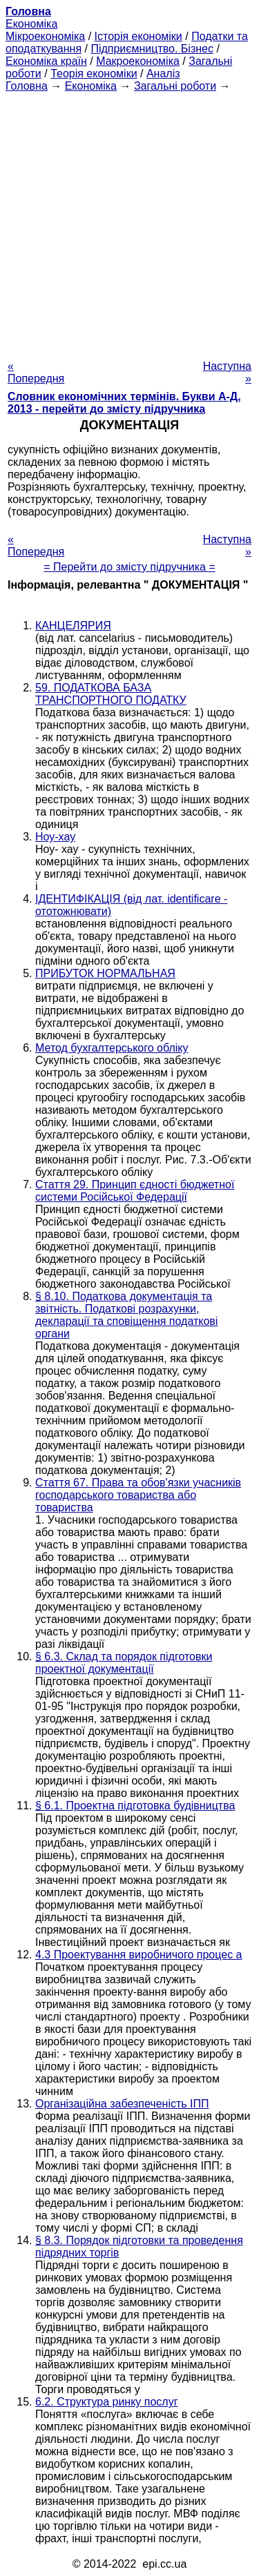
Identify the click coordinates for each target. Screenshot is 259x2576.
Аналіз (163, 73)
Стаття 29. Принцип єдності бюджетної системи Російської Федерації (134, 1191)
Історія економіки (138, 36)
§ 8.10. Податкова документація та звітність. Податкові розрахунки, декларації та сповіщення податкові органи (126, 1314)
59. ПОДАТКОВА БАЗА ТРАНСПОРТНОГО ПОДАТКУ (110, 694)
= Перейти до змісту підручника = (129, 567)
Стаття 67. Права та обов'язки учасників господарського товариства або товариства (138, 1495)
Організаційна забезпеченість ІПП (122, 2104)
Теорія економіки (93, 73)
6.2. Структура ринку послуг (106, 2402)
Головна (27, 86)
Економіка (31, 24)
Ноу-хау (55, 837)
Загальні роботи (175, 86)
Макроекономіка (138, 61)
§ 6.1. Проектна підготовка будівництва (135, 1805)
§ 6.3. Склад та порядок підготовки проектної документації (123, 1663)
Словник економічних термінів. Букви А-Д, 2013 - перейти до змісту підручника (124, 403)
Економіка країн (46, 61)
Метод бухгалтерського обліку (111, 1048)
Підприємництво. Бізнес (151, 49)
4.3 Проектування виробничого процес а (138, 1954)
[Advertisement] (129, 221)
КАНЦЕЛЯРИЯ (73, 625)
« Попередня (36, 372)
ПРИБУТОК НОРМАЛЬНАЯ (105, 973)
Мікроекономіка (45, 36)
